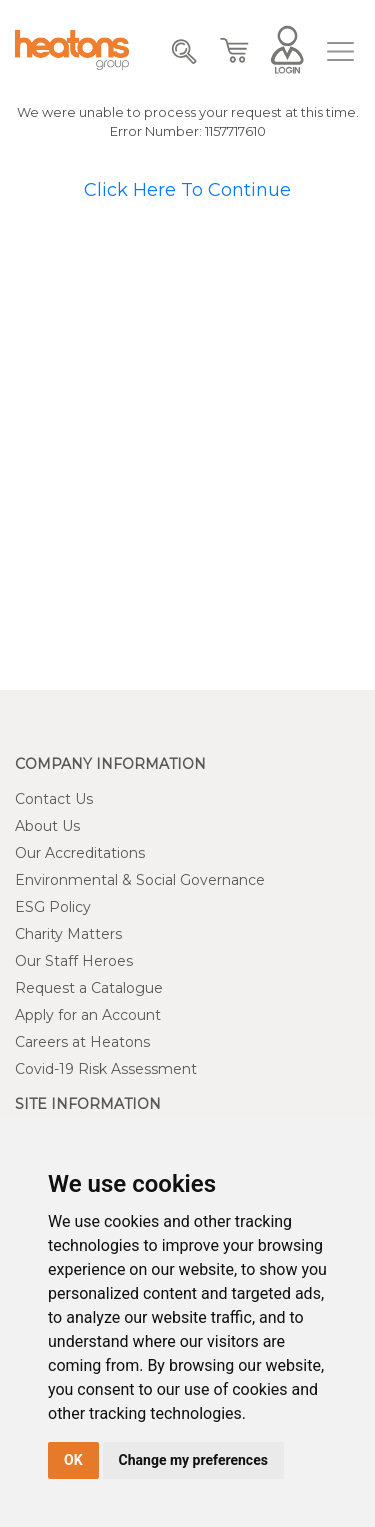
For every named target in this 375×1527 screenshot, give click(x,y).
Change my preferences (193, 1460)
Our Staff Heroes (74, 961)
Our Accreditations (80, 853)
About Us (47, 826)
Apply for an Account (88, 1015)
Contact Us (54, 799)
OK (73, 1460)
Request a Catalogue (89, 988)
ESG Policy (53, 907)
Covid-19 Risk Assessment (106, 1069)
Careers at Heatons (82, 1042)
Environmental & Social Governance (140, 880)
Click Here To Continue (187, 190)
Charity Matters (68, 934)
